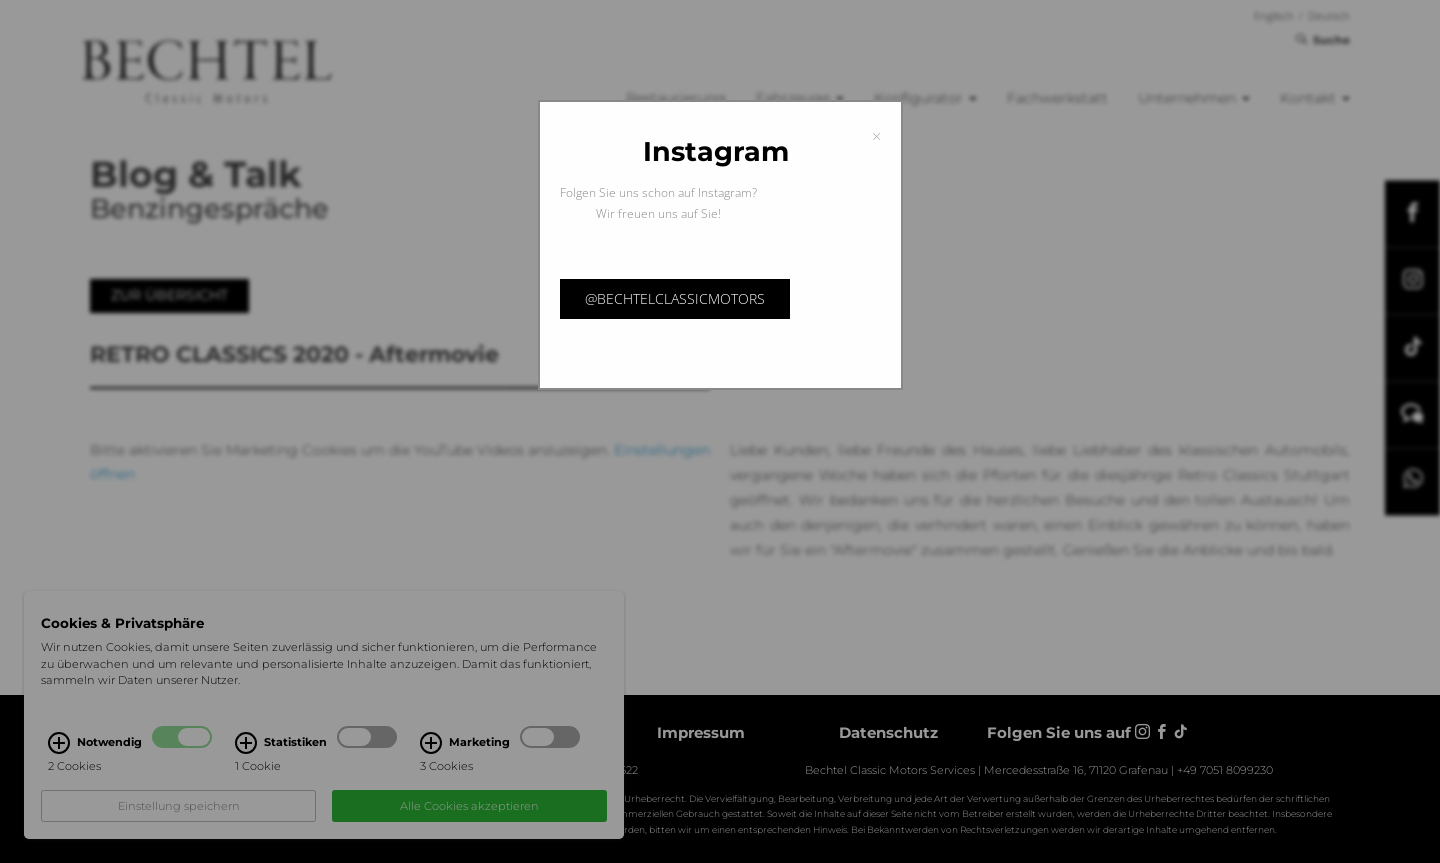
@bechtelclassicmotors (675, 298)
